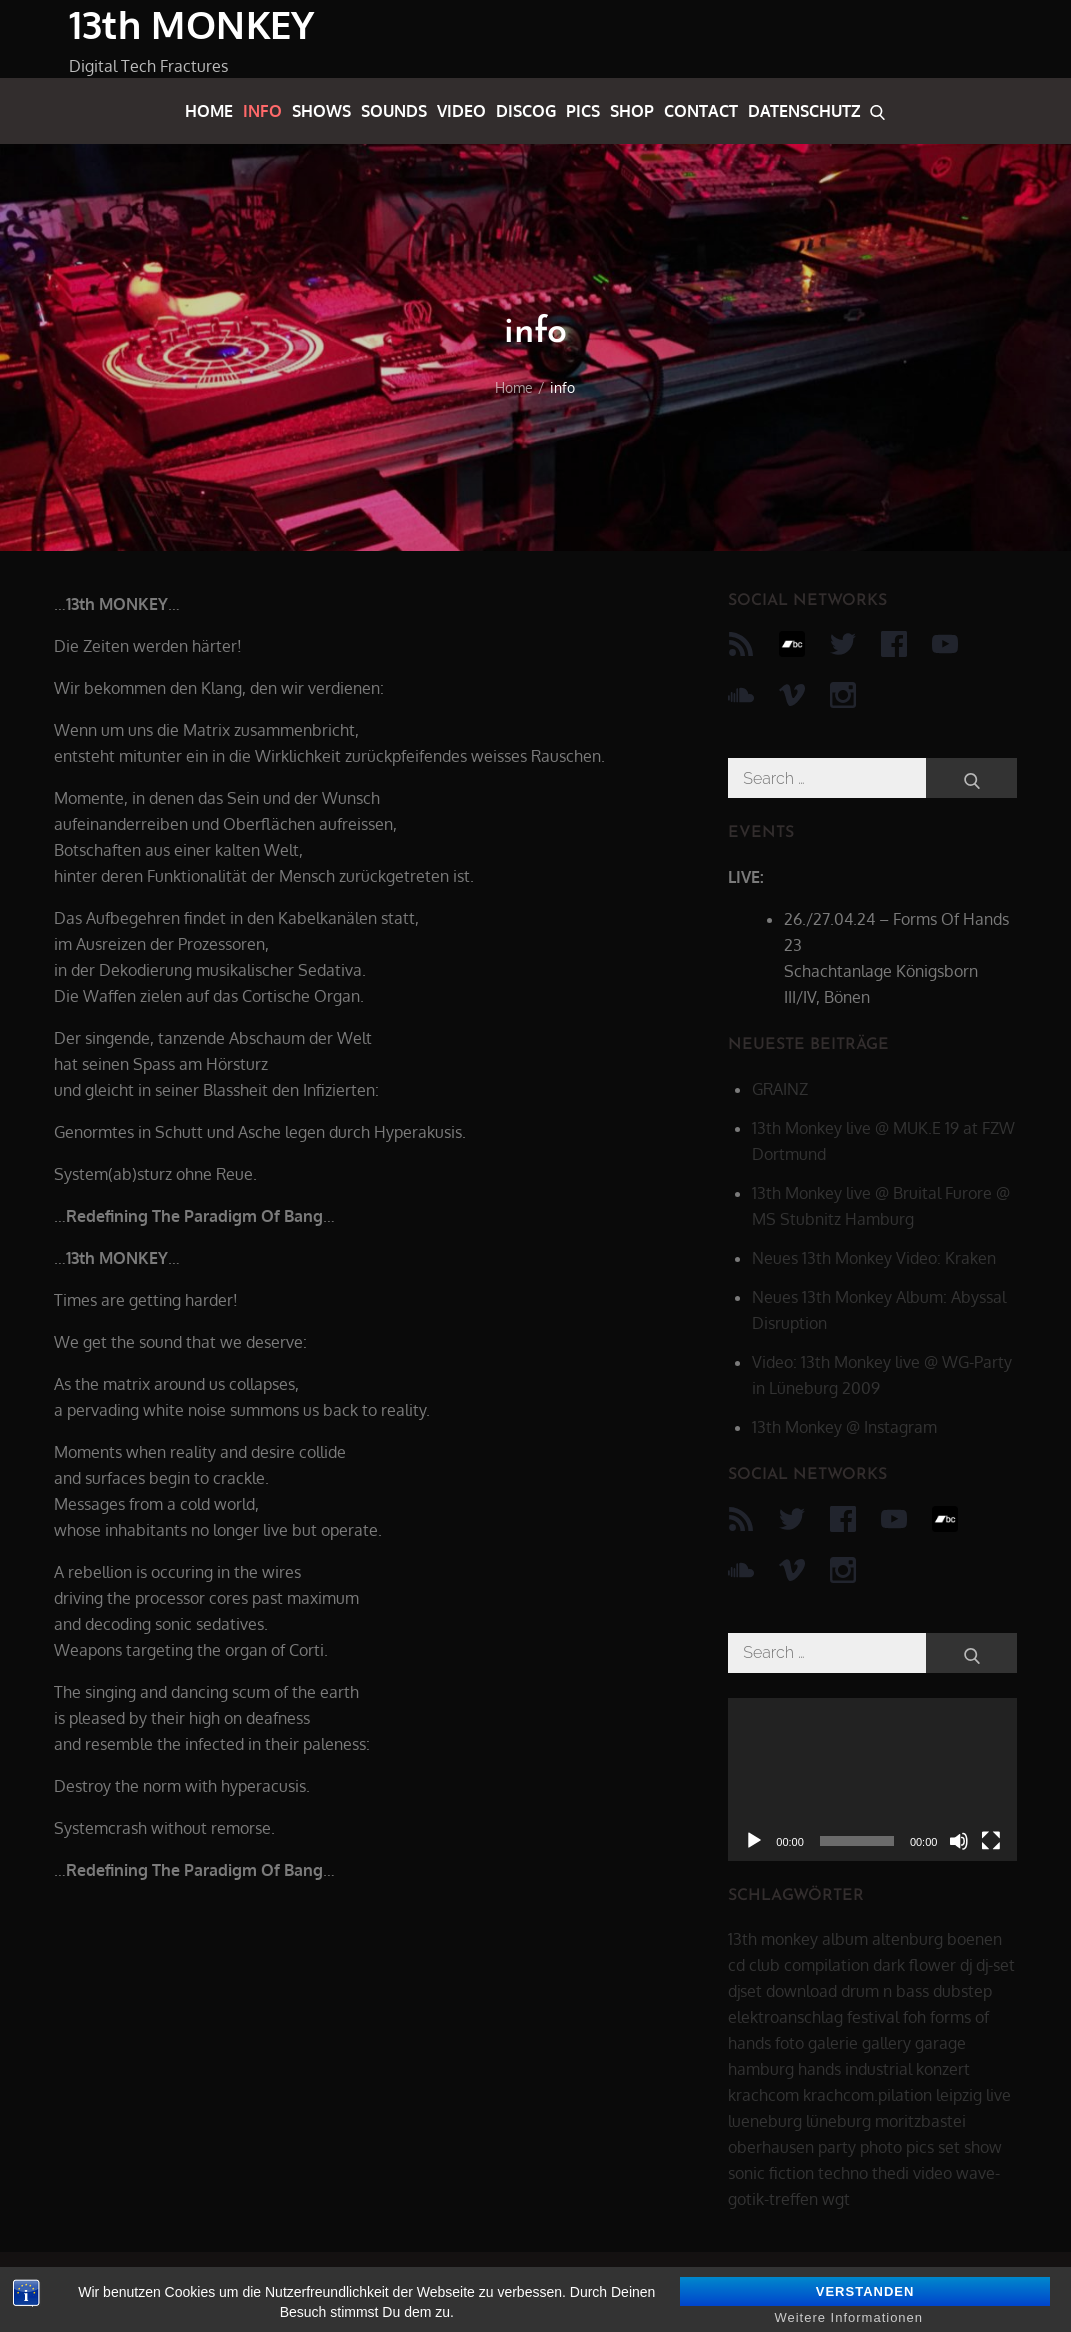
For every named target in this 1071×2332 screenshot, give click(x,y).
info (262, 111)
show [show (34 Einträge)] (983, 2147)
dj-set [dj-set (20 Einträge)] (995, 1965)
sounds (394, 111)
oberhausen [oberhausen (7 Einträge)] (771, 2147)
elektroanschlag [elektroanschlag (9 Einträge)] (785, 2017)
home (209, 111)
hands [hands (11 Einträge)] (819, 2069)
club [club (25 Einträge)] (764, 1965)
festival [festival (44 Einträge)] (873, 2017)
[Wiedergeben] (754, 1841)
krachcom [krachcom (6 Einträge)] (763, 2095)
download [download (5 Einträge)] (801, 1991)
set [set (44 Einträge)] (949, 2147)
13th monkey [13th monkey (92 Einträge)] (773, 1939)
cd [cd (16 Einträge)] (736, 1965)
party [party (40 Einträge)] (837, 2147)
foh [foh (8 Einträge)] (914, 2017)
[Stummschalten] (959, 1841)
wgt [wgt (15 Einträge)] (836, 2199)
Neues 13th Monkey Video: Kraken (874, 1258)
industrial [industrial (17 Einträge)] (878, 2069)
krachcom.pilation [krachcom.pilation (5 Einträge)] (867, 2095)
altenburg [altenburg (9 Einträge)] (907, 1939)
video (461, 111)
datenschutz (804, 111)
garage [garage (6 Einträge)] (940, 2043)
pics (583, 111)
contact (701, 111)
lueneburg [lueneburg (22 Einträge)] (765, 2121)
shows (321, 111)
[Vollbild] (991, 1841)
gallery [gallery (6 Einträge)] (886, 2043)
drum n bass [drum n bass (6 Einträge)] (885, 1991)
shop (632, 111)
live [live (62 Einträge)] (998, 2095)
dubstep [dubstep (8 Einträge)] (962, 1991)
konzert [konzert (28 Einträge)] (943, 2069)
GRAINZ (780, 1089)
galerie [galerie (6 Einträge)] (833, 2043)
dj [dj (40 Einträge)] (966, 1965)
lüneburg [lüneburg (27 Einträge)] (838, 2121)
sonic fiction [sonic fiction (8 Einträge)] (771, 2173)
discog (526, 111)
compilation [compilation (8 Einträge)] (826, 1965)
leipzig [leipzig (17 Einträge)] (959, 2095)
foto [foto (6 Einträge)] (789, 2043)
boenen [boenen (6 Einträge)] (974, 1939)
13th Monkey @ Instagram (844, 1427)
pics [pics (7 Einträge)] (920, 2147)
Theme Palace (951, 2292)
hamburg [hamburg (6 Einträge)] (761, 2069)
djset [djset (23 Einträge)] (745, 1991)
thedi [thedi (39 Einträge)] (890, 2173)
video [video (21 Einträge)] (932, 2173)
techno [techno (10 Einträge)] (843, 2173)
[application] (872, 1779)
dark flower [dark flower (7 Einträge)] (914, 1965)
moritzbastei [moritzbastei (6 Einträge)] (920, 2121)
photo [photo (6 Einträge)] (881, 2147)
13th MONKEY (192, 24)
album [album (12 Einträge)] (845, 1939)
